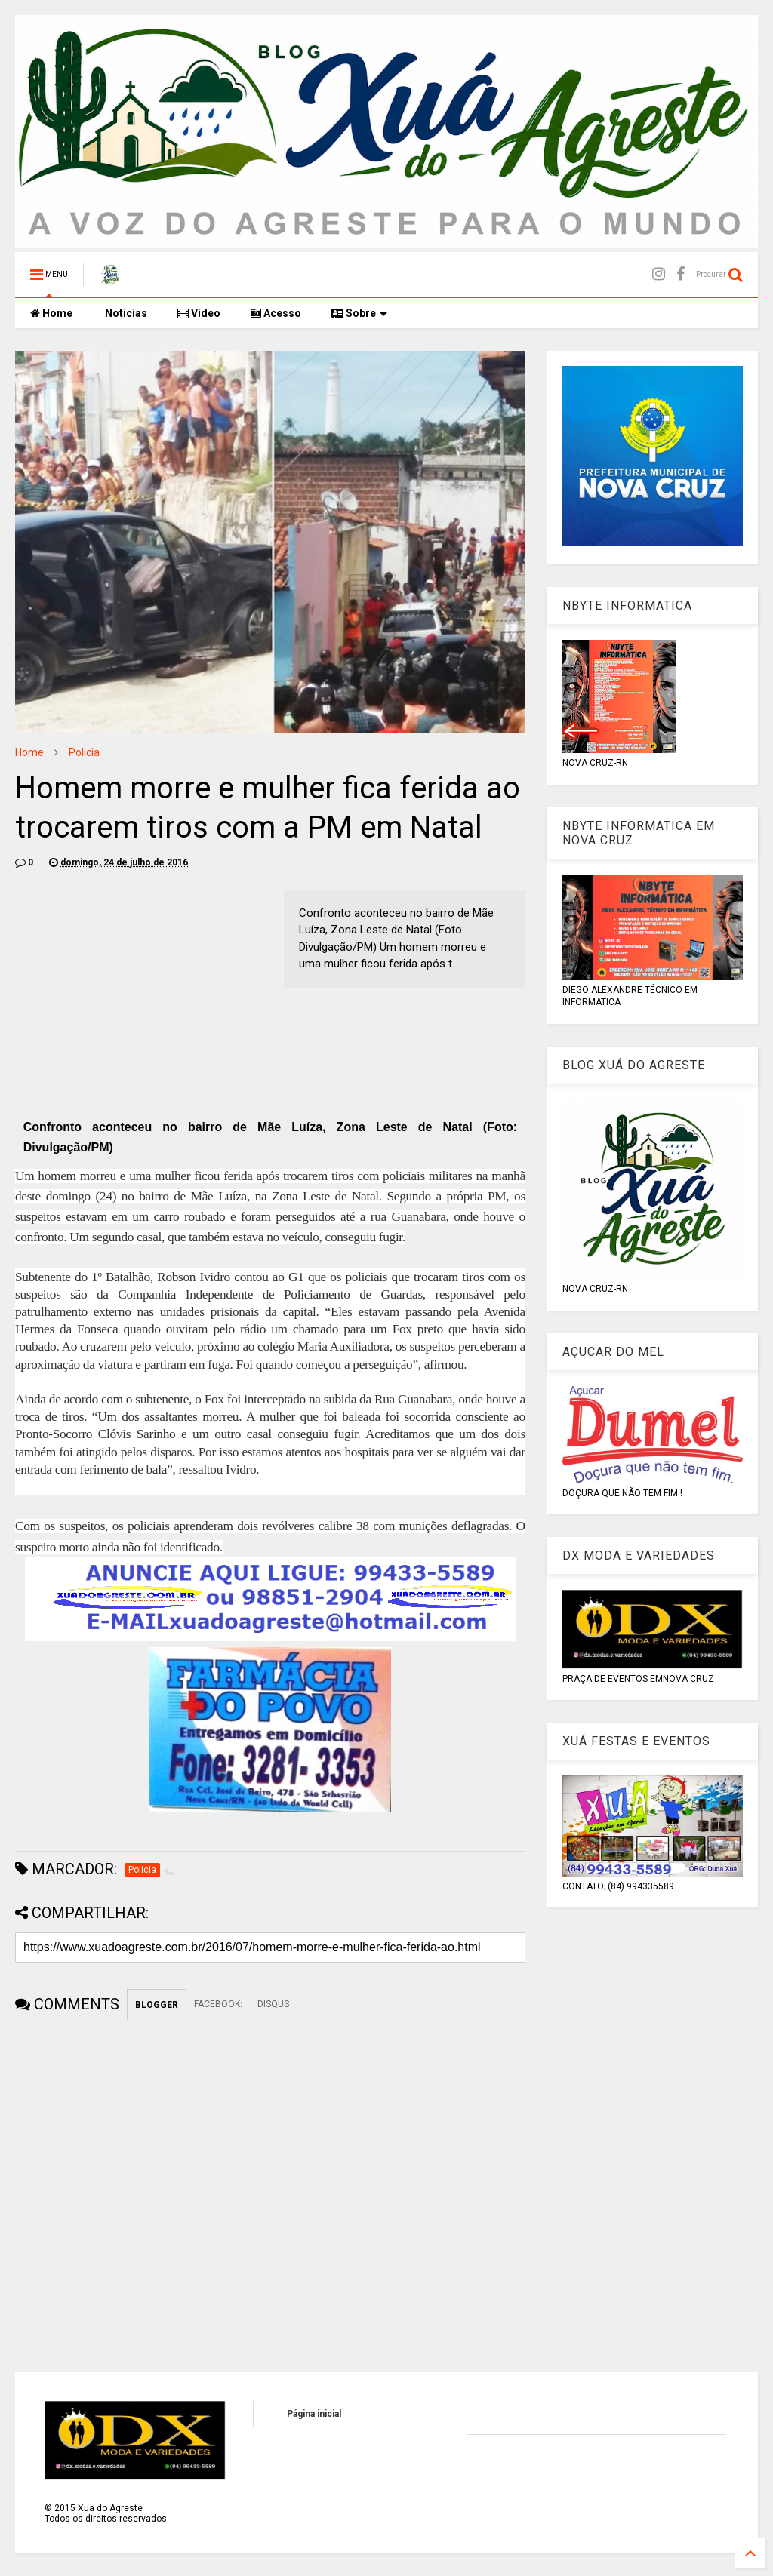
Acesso (276, 313)
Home (51, 313)
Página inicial (314, 2413)
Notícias (125, 313)
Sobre (359, 313)
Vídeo (198, 313)
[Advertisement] (142, 995)
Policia (84, 752)
